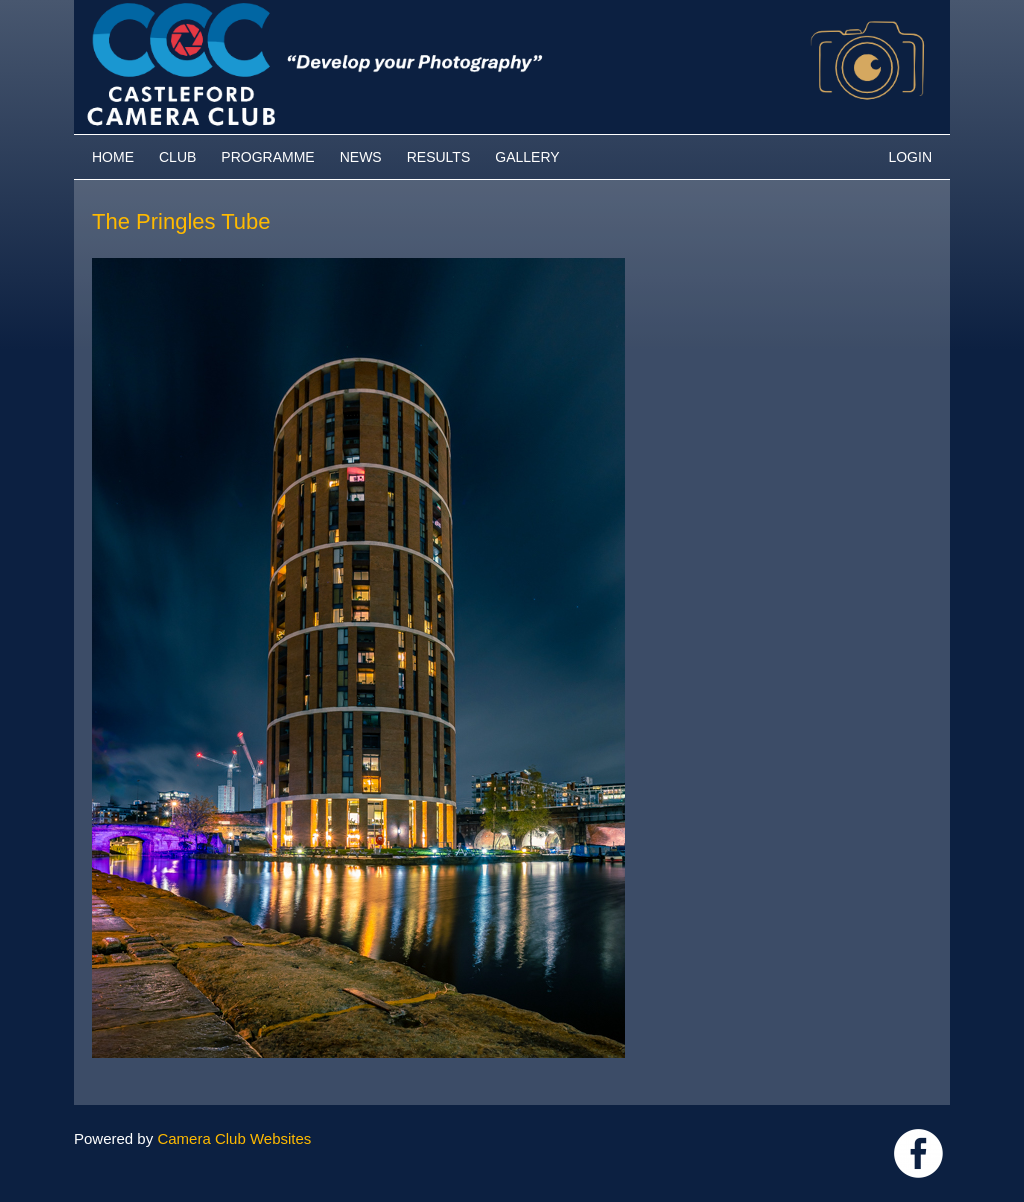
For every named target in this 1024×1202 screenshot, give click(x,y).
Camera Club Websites (234, 1138)
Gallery (527, 157)
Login (910, 157)
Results (439, 157)
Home (113, 157)
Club (177, 157)
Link (918, 1153)
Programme (267, 157)
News (361, 157)
